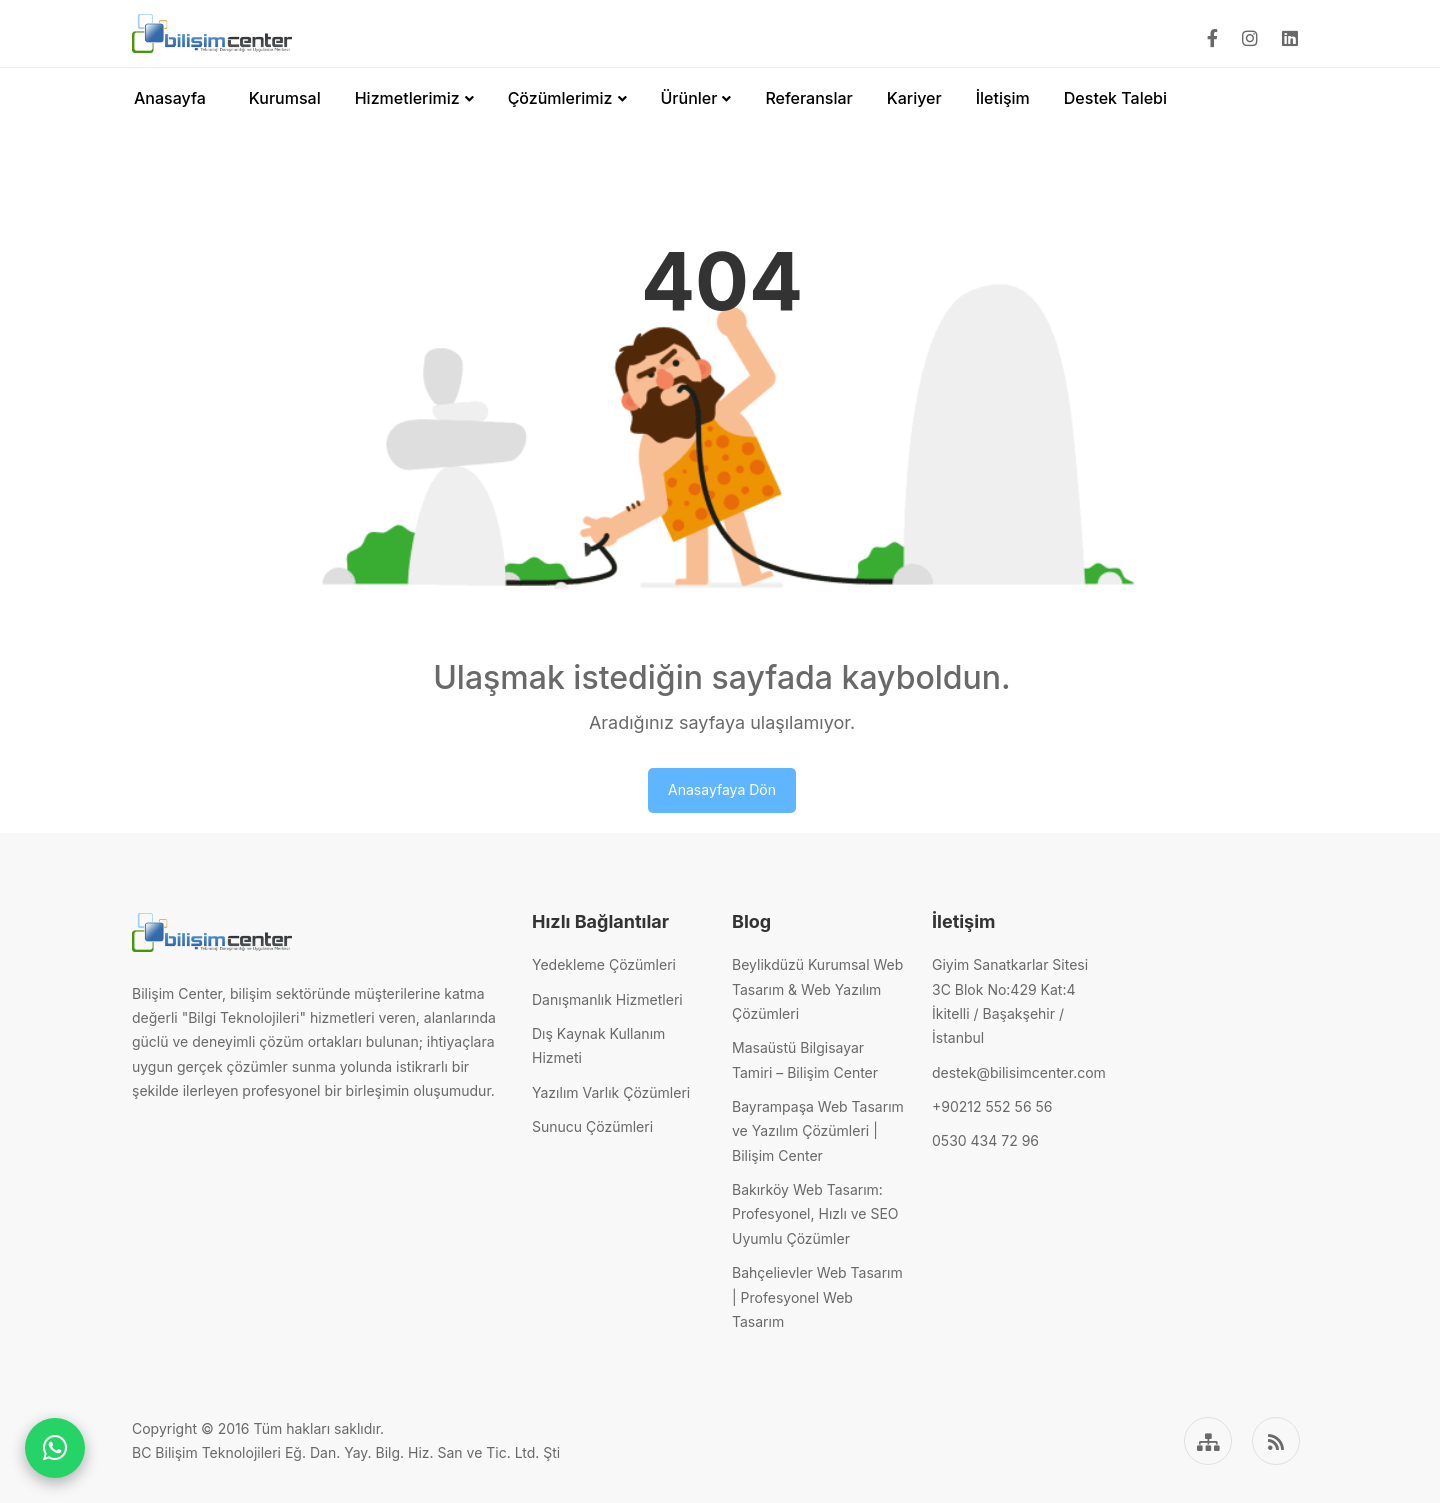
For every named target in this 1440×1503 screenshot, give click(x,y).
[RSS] (1276, 1441)
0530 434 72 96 (985, 1140)
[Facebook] (1212, 38)
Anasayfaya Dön (722, 789)
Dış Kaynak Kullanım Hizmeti (598, 1045)
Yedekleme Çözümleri (604, 964)
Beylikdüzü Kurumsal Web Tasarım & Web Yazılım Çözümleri (817, 989)
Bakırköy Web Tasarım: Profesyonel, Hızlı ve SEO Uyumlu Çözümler (815, 1214)
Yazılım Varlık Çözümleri (611, 1092)
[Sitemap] (1208, 1441)
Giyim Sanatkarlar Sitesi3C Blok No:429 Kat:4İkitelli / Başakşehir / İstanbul (1010, 1001)
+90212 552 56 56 (992, 1106)
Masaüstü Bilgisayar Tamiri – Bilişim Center (805, 1059)
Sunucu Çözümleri (592, 1126)
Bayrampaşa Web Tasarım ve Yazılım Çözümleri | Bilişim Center (818, 1131)
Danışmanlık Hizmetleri (607, 999)
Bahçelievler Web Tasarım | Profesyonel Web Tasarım (817, 1297)
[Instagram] (1250, 38)
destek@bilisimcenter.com (1019, 1072)
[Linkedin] (1290, 38)
